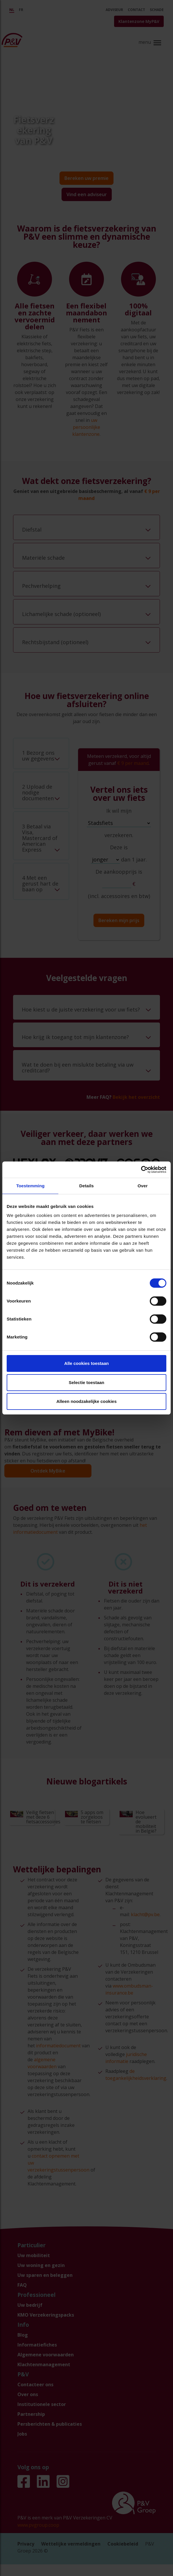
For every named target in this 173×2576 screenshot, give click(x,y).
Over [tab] (143, 1185)
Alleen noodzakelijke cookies (86, 1401)
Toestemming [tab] (30, 1185)
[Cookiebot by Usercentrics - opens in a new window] (141, 1169)
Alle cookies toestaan (86, 1363)
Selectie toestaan (86, 1382)
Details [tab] (86, 1185)
